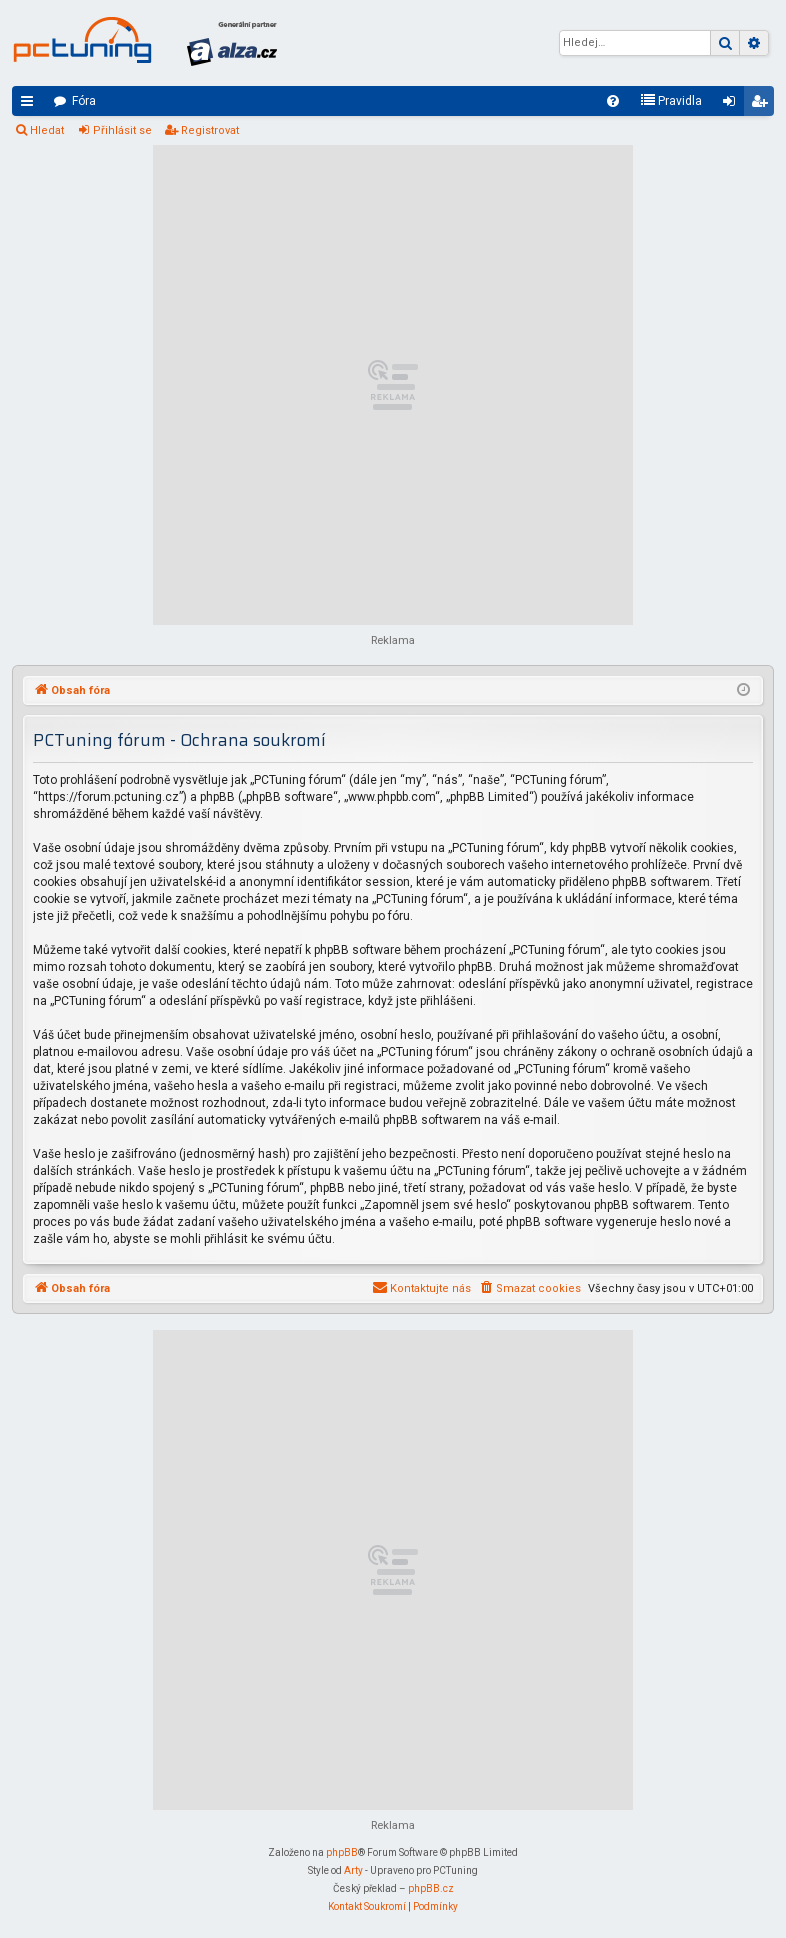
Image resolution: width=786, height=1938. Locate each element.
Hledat (47, 130)
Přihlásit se (122, 130)
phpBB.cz (431, 1888)
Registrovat (210, 130)
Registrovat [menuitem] (763, 105)
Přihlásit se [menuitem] (733, 105)
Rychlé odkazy (31, 105)
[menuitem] (613, 101)
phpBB (342, 1852)
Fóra (84, 101)
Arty (353, 1870)
